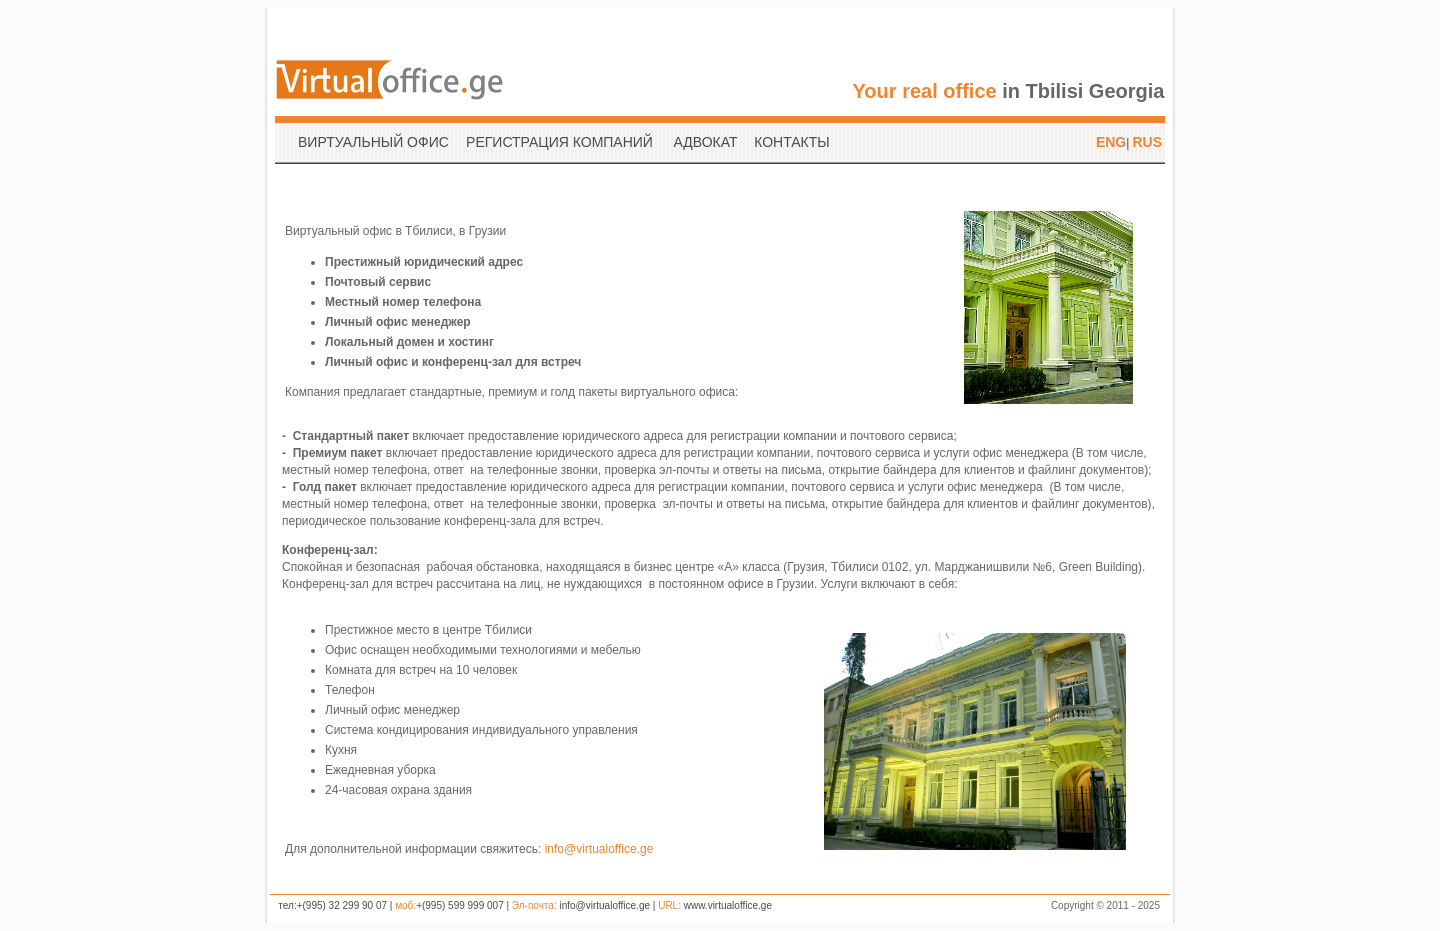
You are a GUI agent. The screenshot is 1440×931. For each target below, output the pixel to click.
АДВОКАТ (706, 142)
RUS (1147, 142)
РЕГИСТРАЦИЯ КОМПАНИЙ (559, 142)
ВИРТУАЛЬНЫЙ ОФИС (375, 142)
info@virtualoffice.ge (599, 849)
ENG (1111, 142)
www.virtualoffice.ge (728, 905)
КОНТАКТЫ (792, 142)
